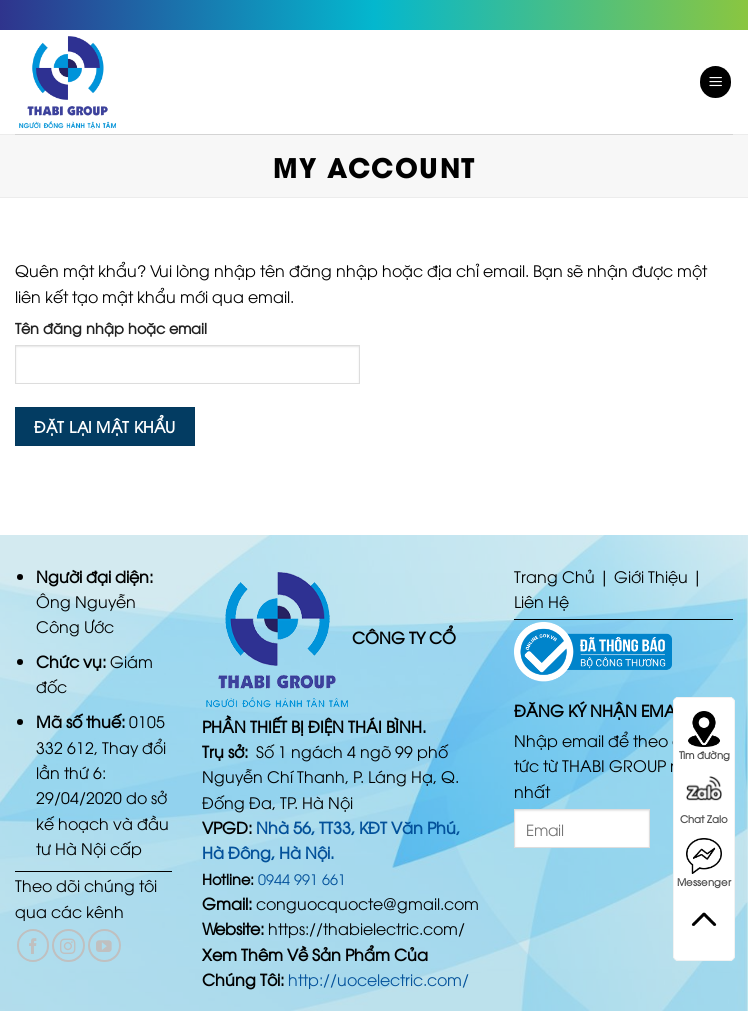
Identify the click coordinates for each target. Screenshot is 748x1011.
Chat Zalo (704, 800)
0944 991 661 (302, 878)
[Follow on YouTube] (104, 945)
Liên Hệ (541, 601)
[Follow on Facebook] (33, 945)
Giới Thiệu (651, 576)
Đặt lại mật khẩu (104, 425)
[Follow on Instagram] (68, 945)
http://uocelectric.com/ (378, 979)
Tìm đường (704, 736)
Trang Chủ (554, 576)
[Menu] (716, 82)
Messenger (704, 863)
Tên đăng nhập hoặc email (111, 327)
